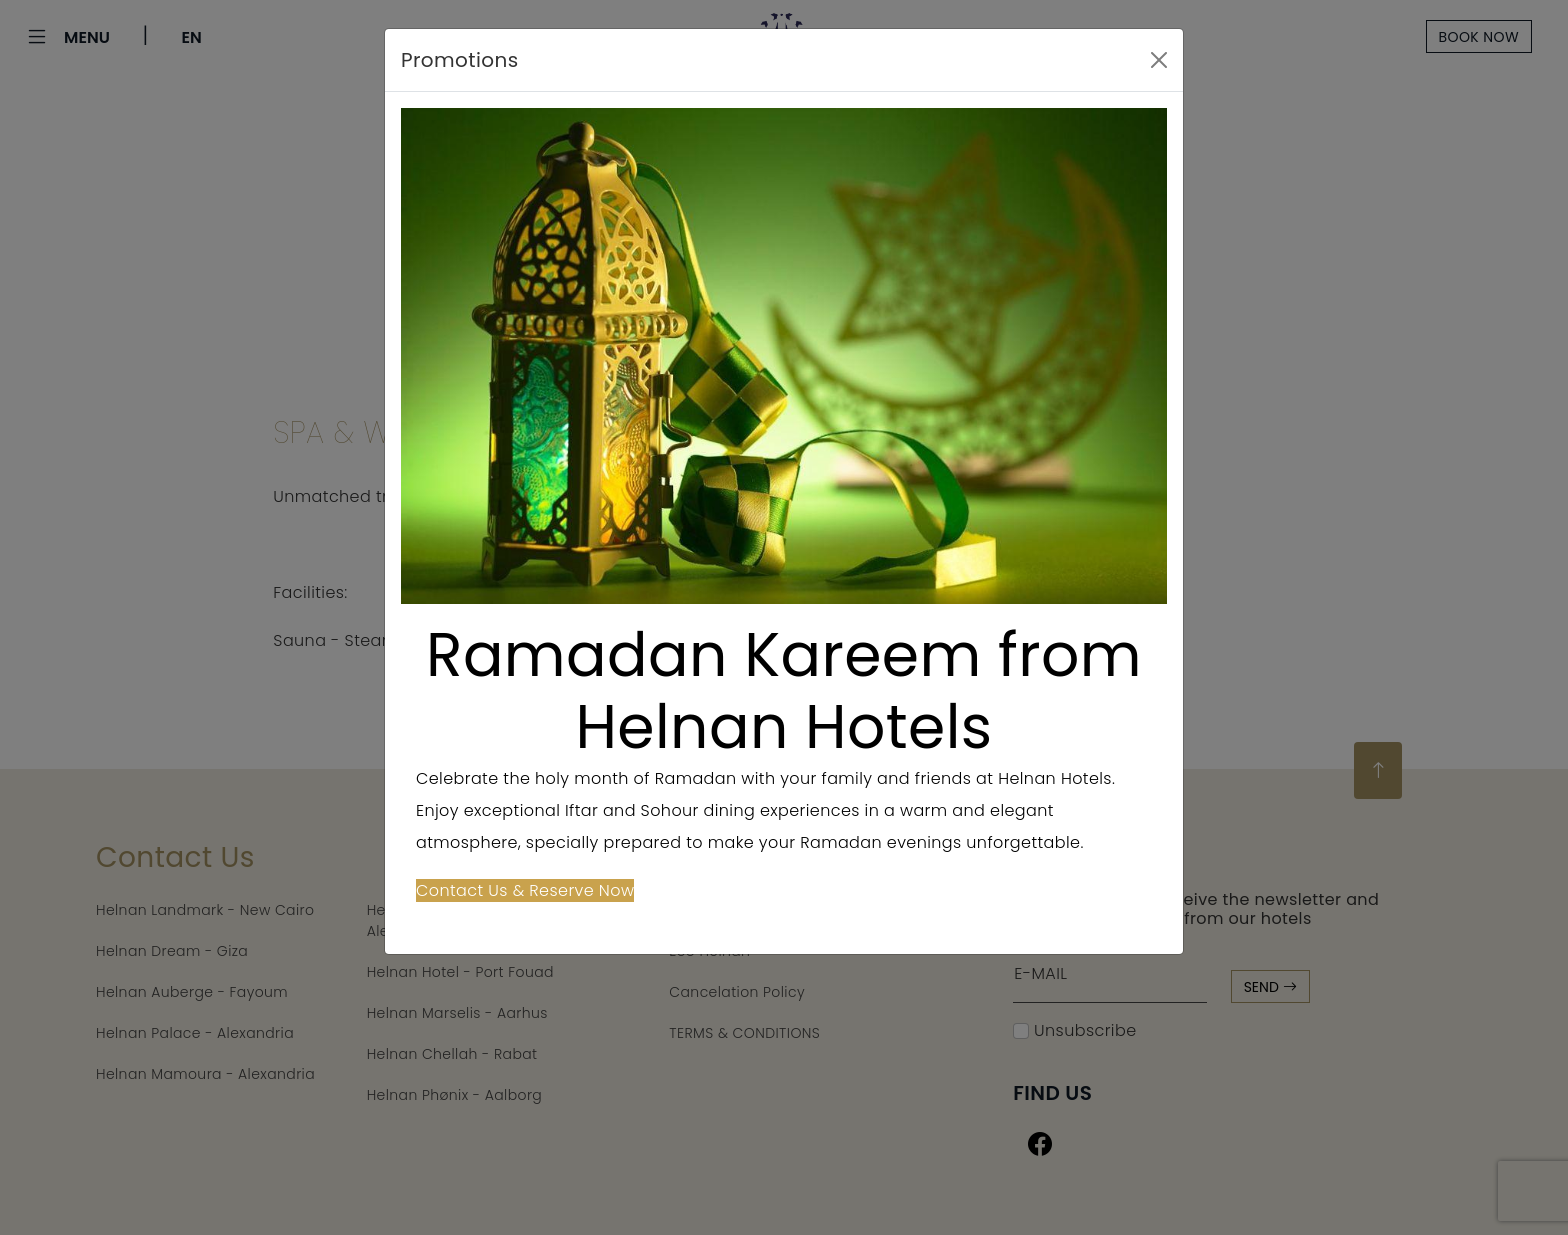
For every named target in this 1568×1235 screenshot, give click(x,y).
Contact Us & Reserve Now (525, 890)
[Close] (1159, 60)
